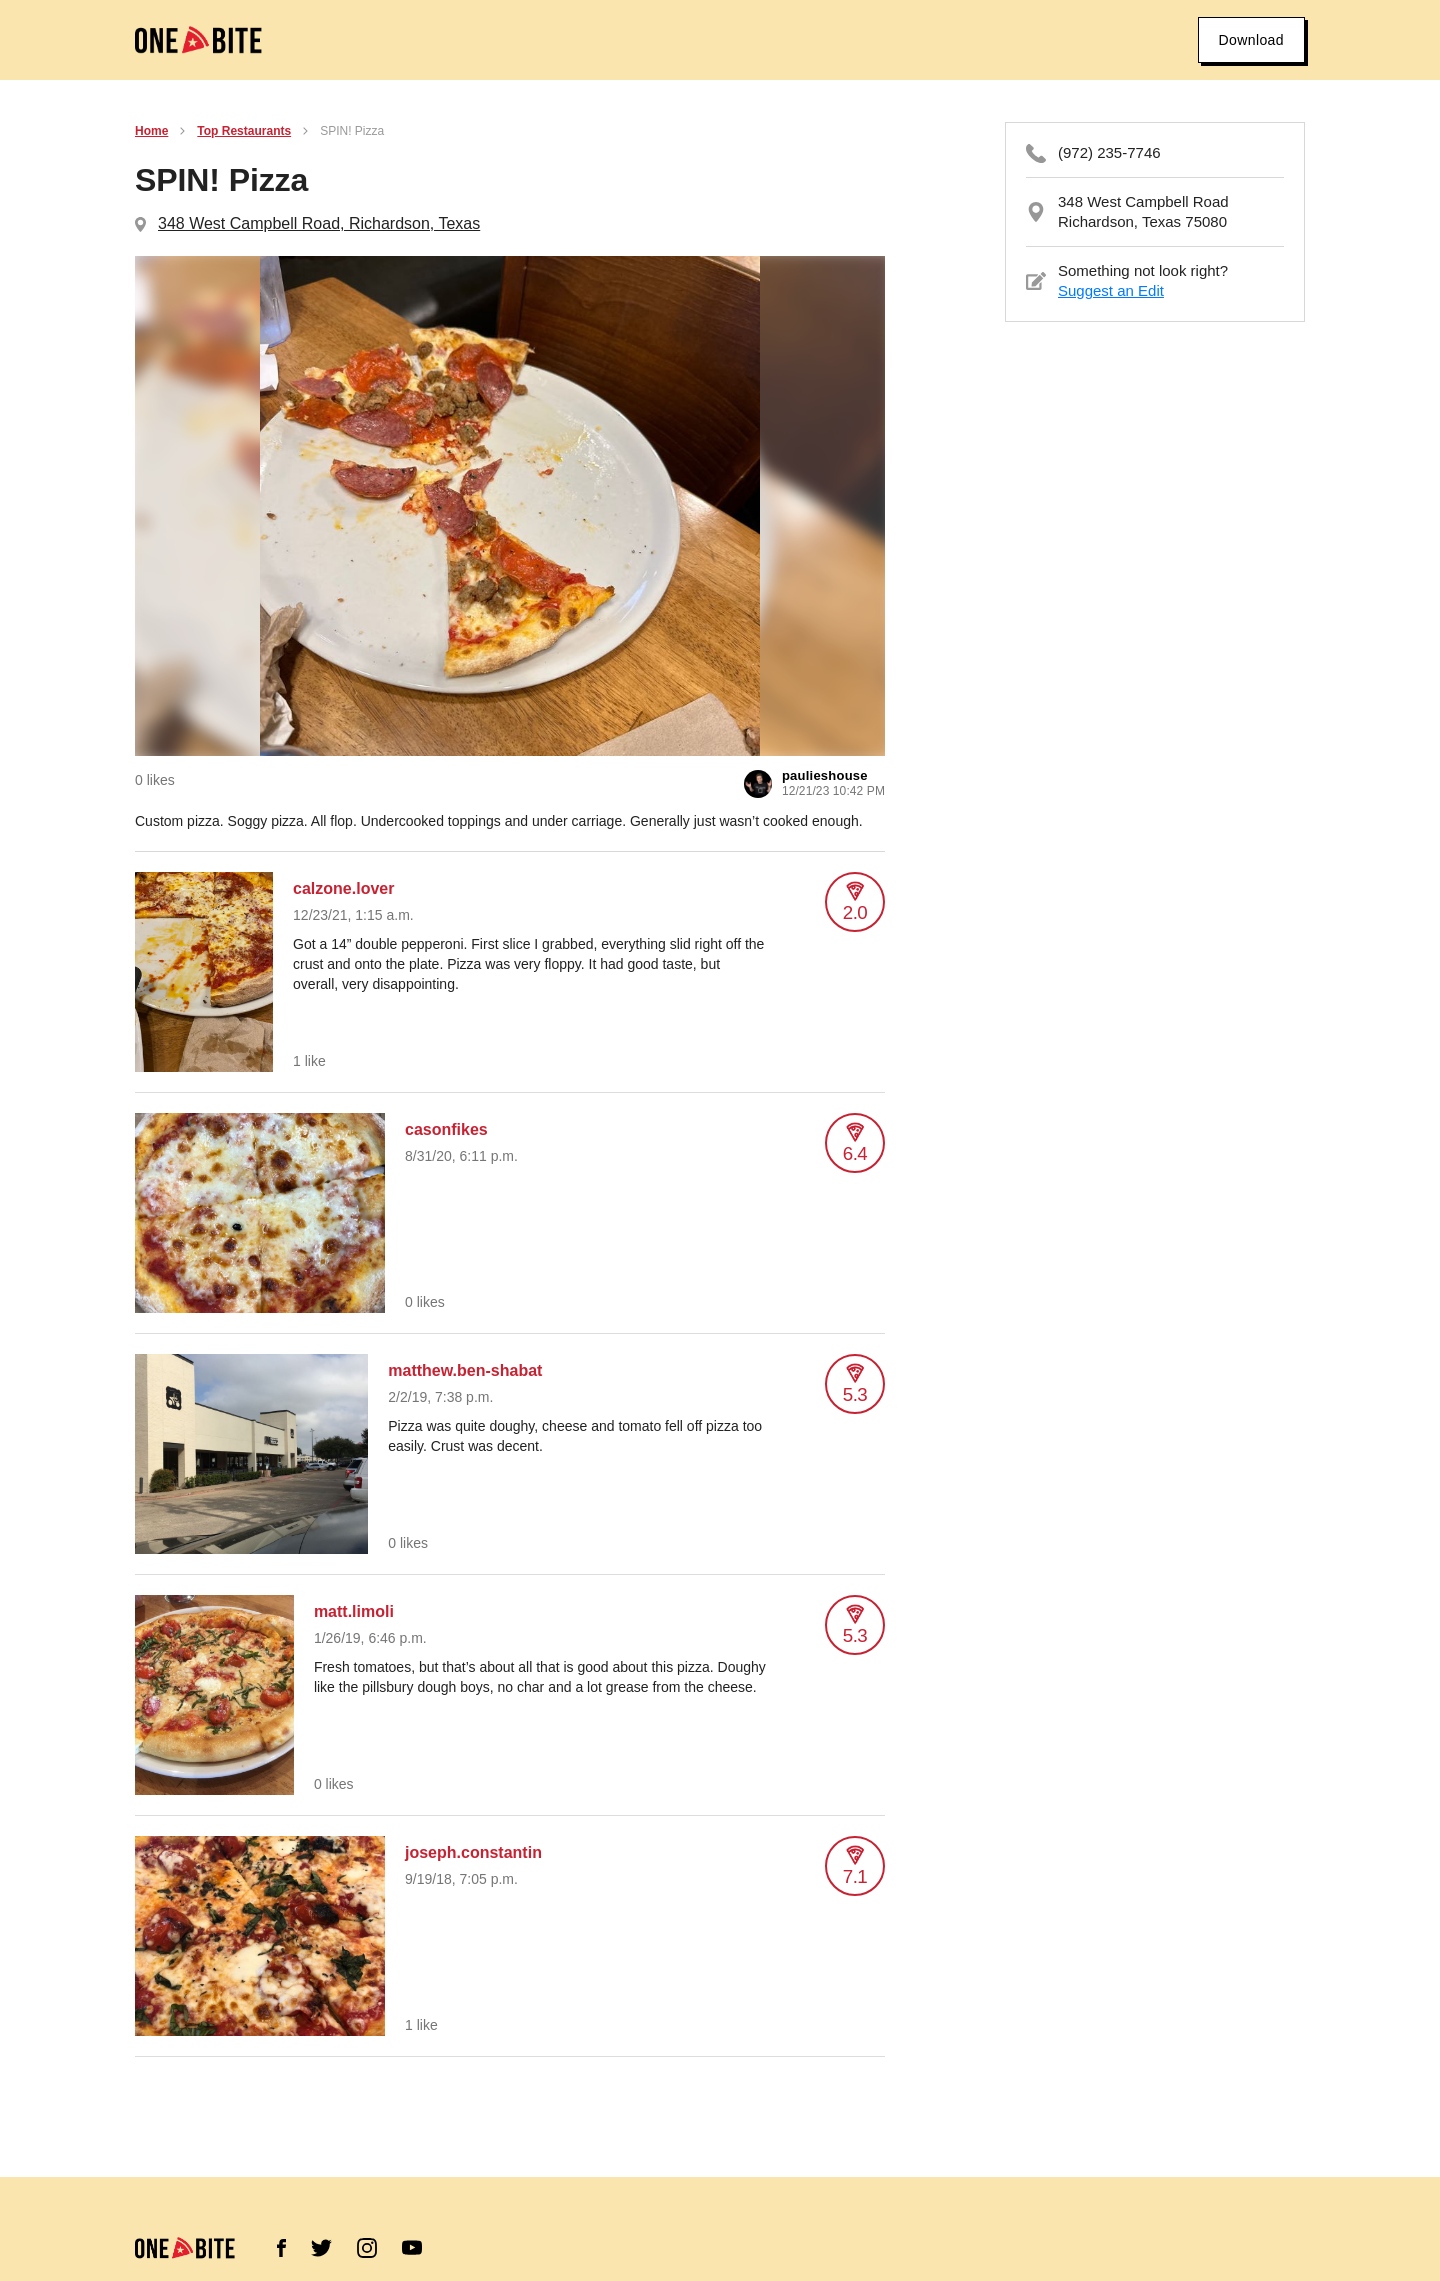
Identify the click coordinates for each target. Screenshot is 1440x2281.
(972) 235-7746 (1109, 152)
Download (1251, 40)
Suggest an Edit (1111, 290)
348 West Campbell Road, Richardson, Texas (319, 223)
